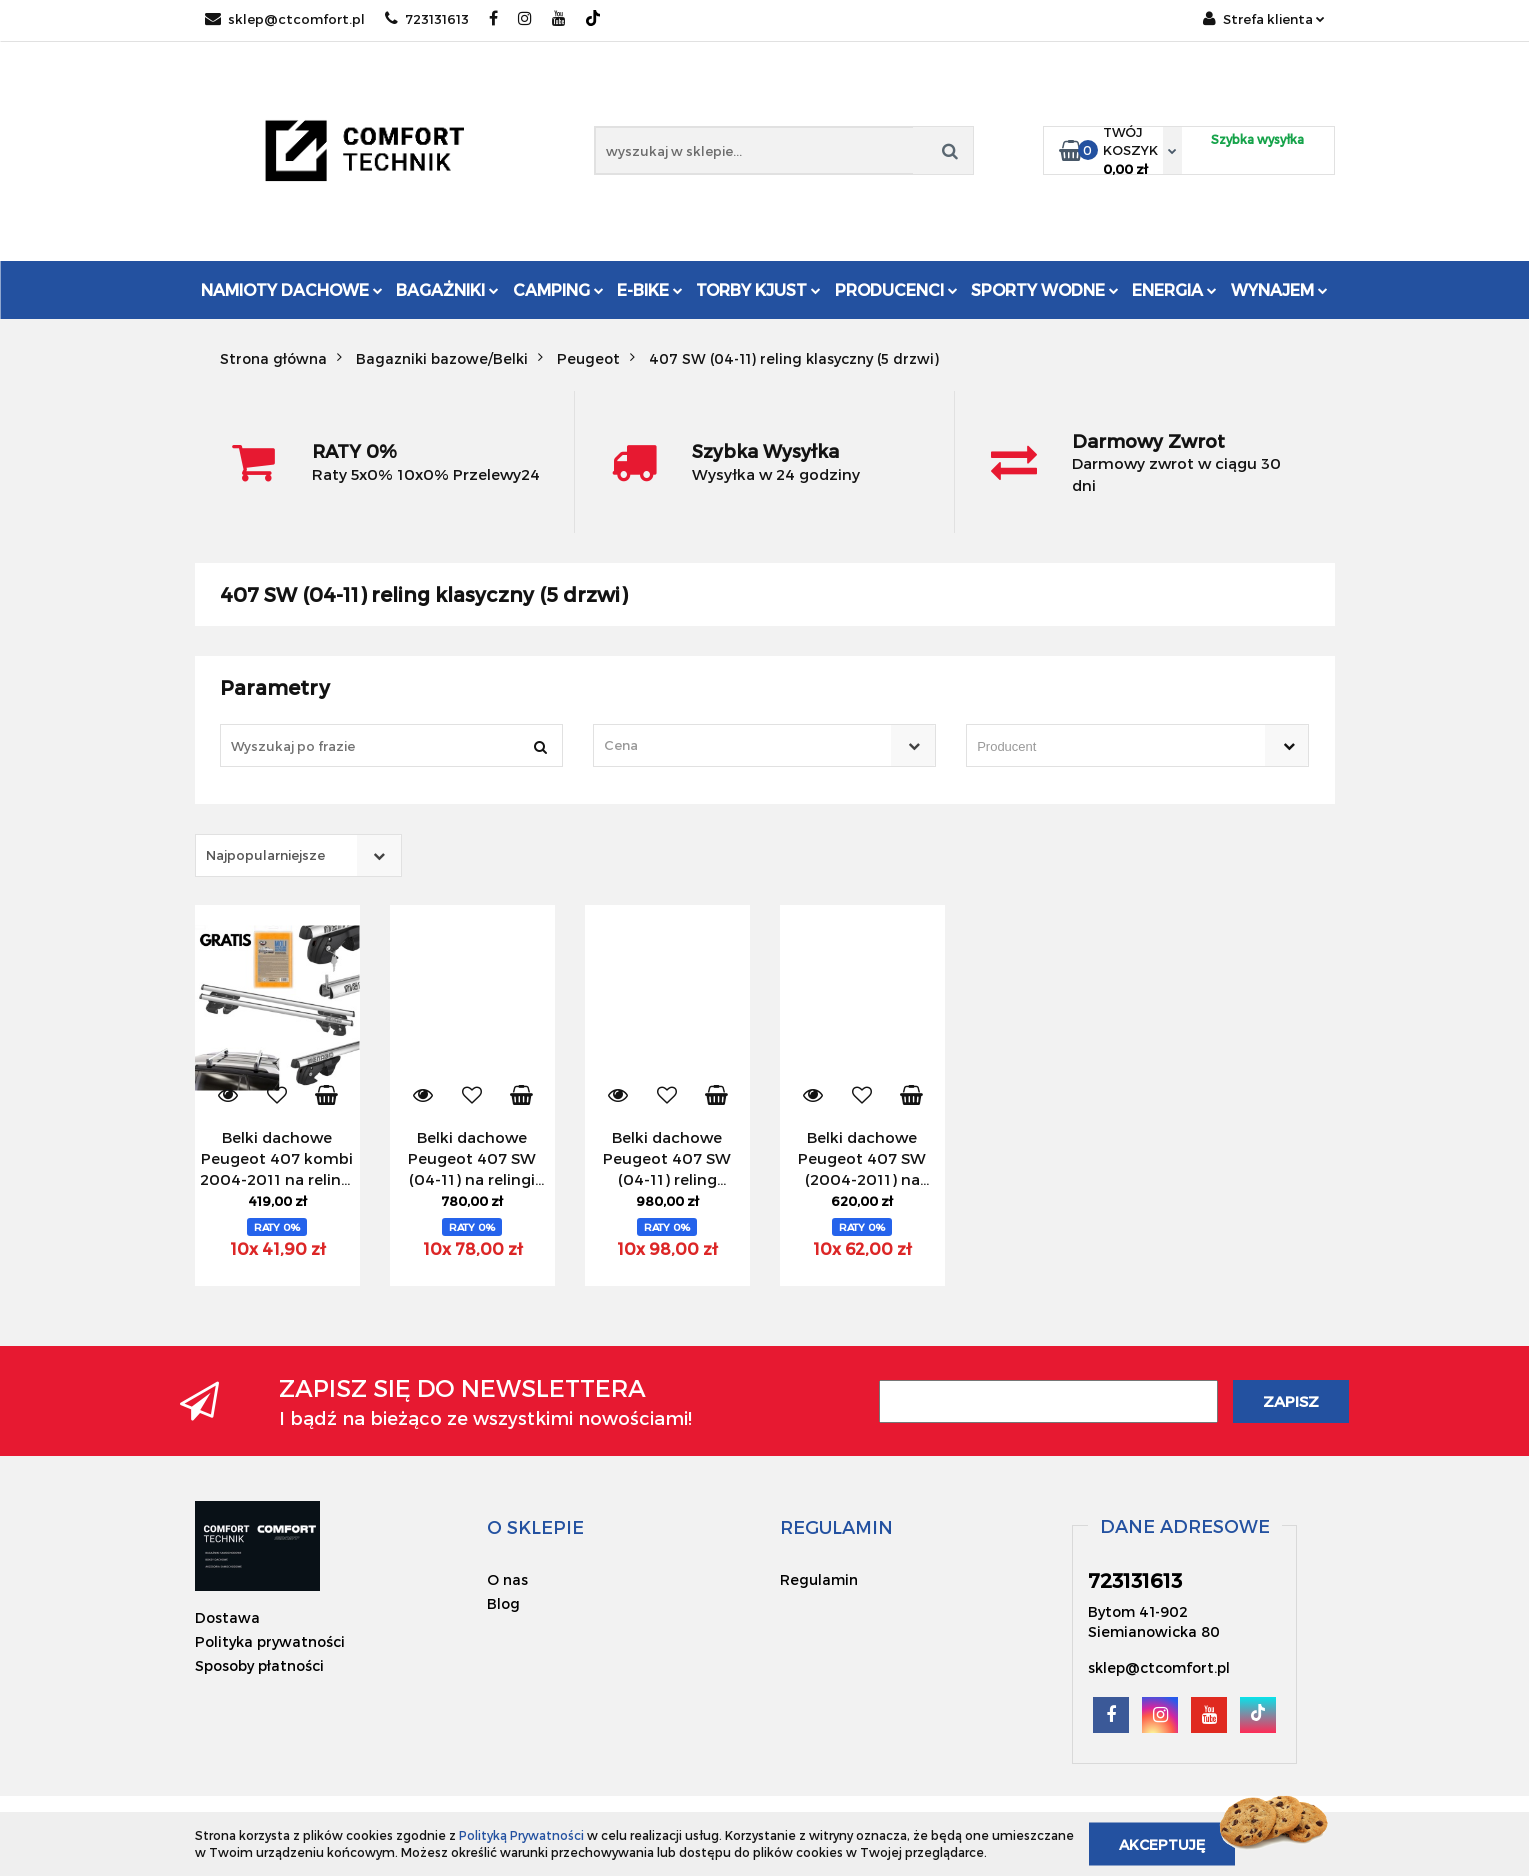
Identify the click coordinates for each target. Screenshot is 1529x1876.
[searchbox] (1109, 747)
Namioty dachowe (292, 289)
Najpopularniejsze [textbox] (265, 855)
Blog (503, 1603)
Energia (1174, 289)
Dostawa (227, 1617)
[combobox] (764, 745)
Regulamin (819, 1579)
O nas (507, 1579)
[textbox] (747, 745)
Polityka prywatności (270, 1641)
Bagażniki (447, 289)
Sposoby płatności (259, 1665)
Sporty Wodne (1045, 289)
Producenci (896, 289)
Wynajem (1279, 289)
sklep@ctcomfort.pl (285, 19)
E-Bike (650, 289)
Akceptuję (1162, 1843)
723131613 (427, 19)
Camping (558, 289)
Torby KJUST (758, 289)
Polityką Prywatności (521, 1835)
